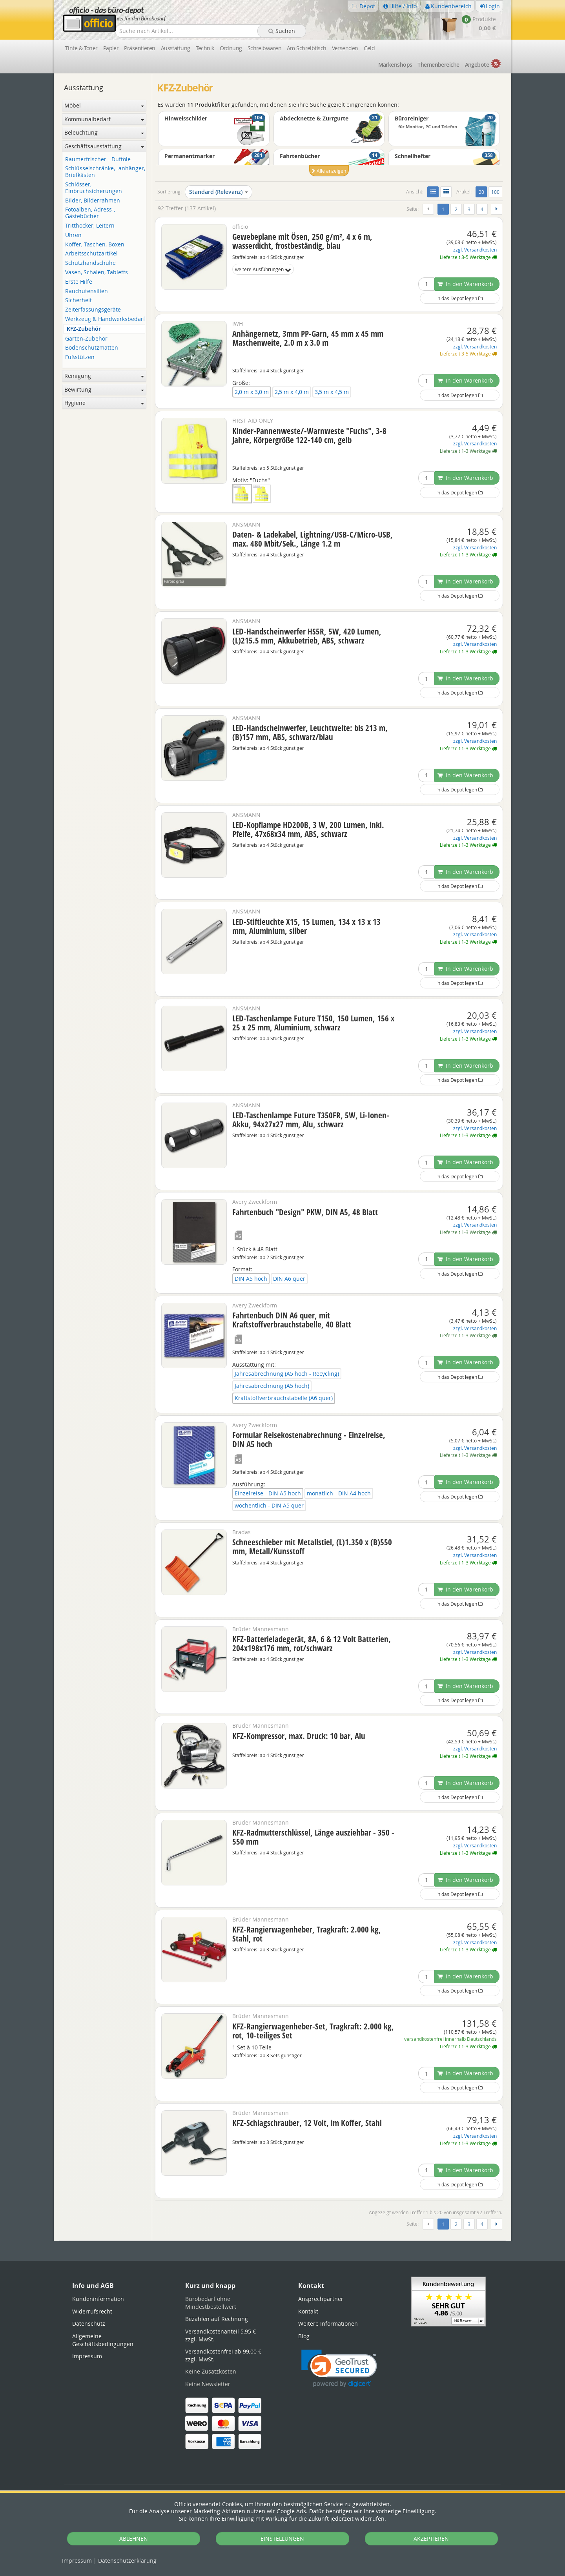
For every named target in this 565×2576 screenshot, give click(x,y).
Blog (304, 2336)
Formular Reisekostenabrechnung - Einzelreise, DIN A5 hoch (308, 1439)
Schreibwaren (264, 48)
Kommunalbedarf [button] (104, 119)
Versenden (345, 48)
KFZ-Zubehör (84, 329)
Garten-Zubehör (86, 338)
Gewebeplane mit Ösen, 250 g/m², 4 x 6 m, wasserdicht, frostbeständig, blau (302, 241)
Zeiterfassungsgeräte (93, 309)
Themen (438, 64)
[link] (339, 2368)
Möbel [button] (104, 105)
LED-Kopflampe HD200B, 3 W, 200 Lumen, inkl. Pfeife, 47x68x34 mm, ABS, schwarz (308, 829)
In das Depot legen (459, 298)
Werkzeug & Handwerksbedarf (105, 319)
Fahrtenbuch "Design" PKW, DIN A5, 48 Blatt (305, 1212)
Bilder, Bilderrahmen (92, 200)
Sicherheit (78, 300)
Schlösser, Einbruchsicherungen (93, 188)
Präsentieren (139, 48)
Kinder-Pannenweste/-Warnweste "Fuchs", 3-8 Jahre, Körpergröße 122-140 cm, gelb (309, 435)
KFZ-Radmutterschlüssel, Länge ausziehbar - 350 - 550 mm (313, 1837)
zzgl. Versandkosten (475, 250)
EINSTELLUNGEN (282, 2538)
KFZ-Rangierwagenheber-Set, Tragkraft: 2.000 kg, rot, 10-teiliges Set (313, 2031)
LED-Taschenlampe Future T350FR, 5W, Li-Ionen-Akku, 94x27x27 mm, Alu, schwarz (310, 1120)
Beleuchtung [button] (104, 132)
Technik (205, 48)
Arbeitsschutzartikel (91, 253)
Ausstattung (175, 48)
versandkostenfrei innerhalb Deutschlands (450, 2039)
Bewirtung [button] (104, 389)
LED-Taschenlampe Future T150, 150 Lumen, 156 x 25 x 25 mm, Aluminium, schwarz (313, 1023)
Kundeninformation (98, 2299)
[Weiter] (496, 209)
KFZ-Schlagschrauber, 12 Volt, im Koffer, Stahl (307, 2122)
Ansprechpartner (320, 2299)
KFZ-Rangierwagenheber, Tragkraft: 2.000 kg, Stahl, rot (306, 1934)
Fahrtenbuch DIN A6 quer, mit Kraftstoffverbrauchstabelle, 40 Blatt (291, 1320)
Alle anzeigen (329, 171)
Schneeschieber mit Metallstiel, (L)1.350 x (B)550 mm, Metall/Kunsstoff (312, 1547)
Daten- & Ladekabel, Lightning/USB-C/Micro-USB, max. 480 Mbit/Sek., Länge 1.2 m (312, 539)
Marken (395, 64)
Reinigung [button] (104, 375)
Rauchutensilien (86, 291)
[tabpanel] (282, 2240)
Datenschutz (127, 2560)
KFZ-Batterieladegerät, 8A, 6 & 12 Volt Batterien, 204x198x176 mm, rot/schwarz (311, 1643)
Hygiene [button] (104, 403)
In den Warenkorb (465, 284)
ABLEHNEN (133, 2538)
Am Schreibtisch (306, 48)
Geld (369, 48)
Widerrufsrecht (92, 2311)
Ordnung (231, 48)
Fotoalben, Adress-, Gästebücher (90, 213)
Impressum (77, 2560)
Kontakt (308, 2311)
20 (482, 191)
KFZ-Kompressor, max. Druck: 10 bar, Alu (298, 1735)
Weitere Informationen (328, 2323)
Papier (111, 48)
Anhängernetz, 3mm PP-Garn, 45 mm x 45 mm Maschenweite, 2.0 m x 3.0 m (307, 338)
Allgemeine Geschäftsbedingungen (102, 2340)
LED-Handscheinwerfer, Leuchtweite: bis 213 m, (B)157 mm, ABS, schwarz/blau (310, 732)
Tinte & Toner (81, 48)
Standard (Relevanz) (218, 191)
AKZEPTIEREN (431, 2538)
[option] (329, 147)
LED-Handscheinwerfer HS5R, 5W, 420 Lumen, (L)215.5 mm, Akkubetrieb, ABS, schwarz (306, 636)
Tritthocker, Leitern (90, 225)
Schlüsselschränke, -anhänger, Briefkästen (105, 172)
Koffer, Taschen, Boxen (94, 244)
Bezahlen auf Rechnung (216, 2319)
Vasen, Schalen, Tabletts (96, 272)
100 (495, 192)
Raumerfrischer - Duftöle (98, 159)
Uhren (73, 235)
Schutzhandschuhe (90, 263)
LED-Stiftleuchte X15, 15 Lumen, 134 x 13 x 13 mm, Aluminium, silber (306, 926)
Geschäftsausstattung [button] (104, 146)
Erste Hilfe (78, 282)
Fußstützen (80, 357)
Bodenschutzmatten (91, 348)
